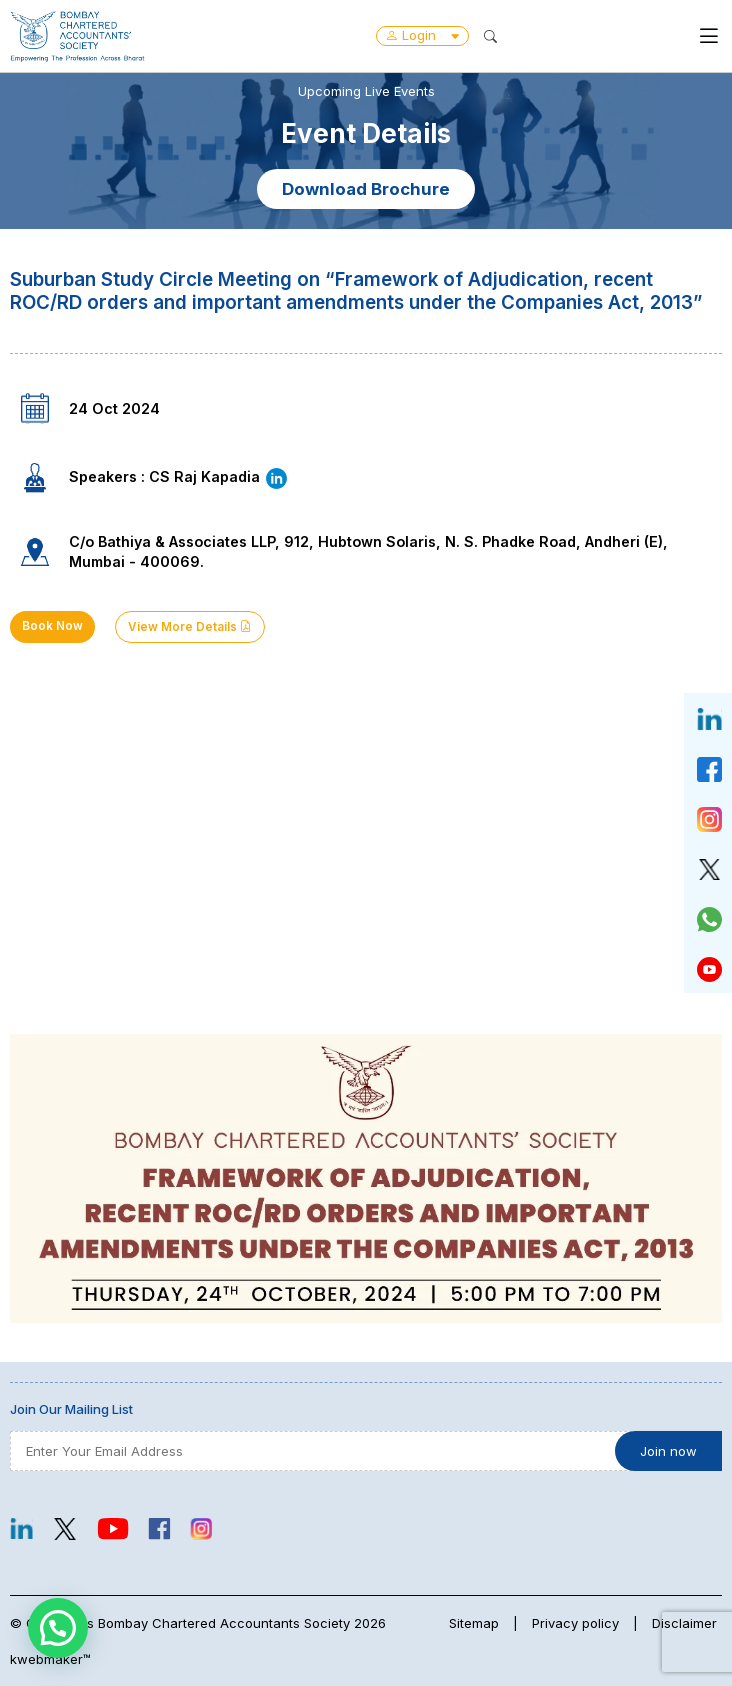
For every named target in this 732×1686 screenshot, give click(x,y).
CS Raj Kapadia (219, 476)
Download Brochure (366, 189)
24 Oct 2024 (114, 408)
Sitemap (474, 1623)
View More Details (190, 627)
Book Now (52, 626)
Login (422, 35)
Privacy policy (575, 1623)
